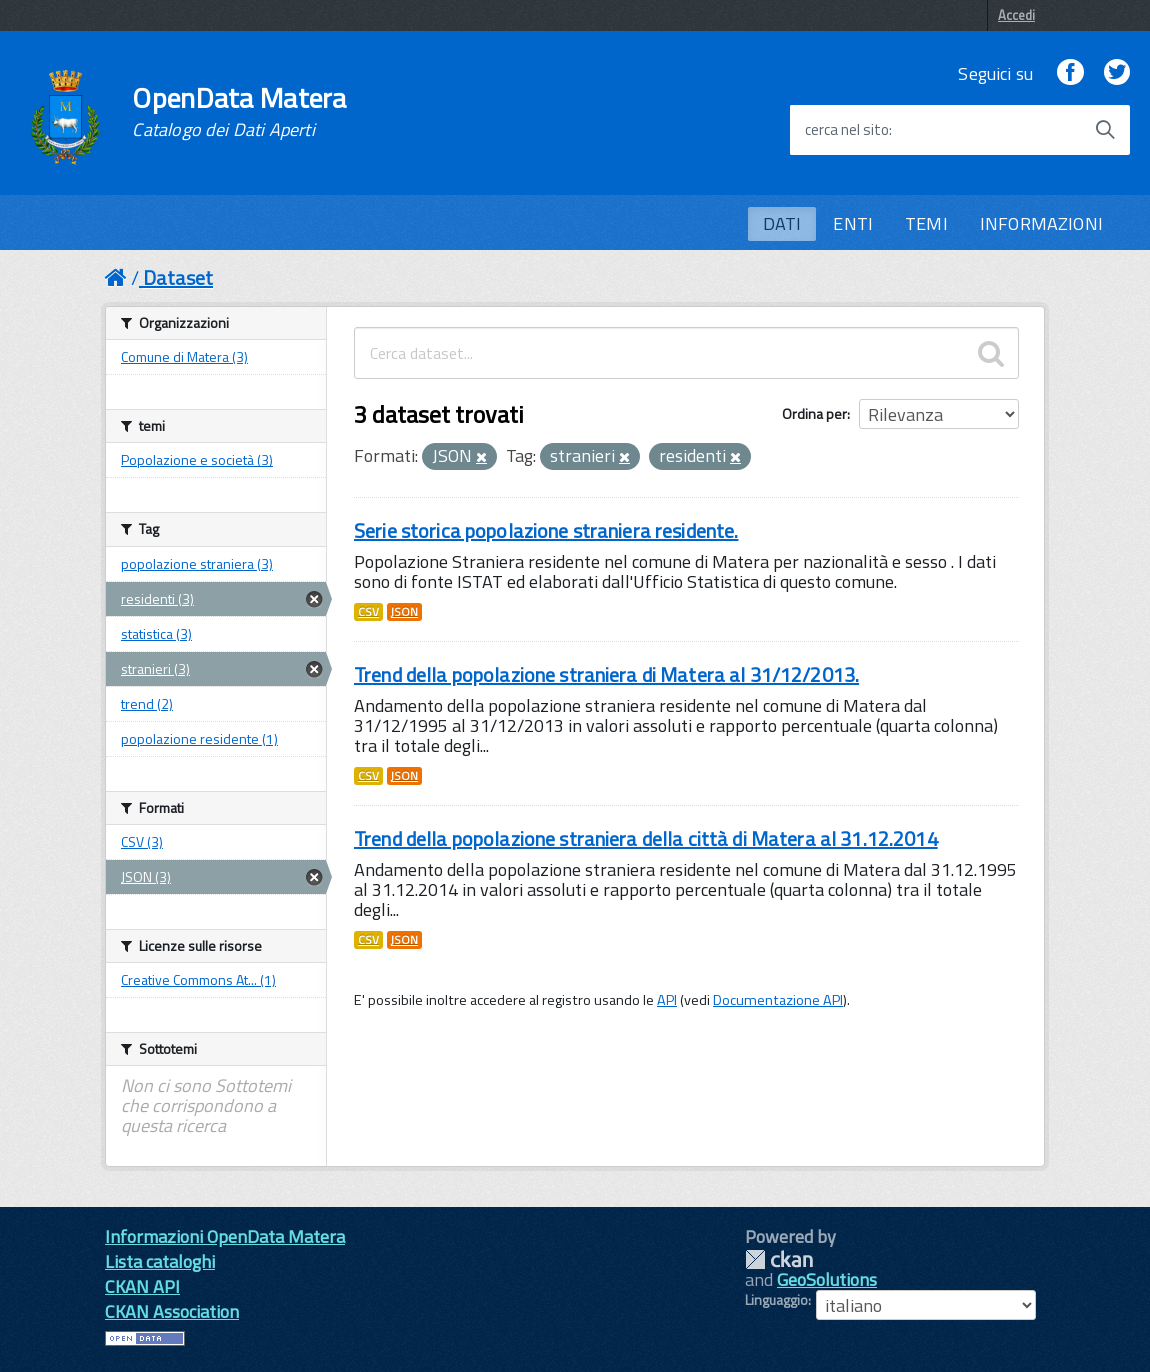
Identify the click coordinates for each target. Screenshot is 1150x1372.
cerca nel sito (847, 130)
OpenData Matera (239, 112)
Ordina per (814, 413)
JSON (404, 612)
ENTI (853, 223)
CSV (368, 612)
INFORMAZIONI (1041, 223)
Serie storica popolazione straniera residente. (546, 530)
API (667, 1000)
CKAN (779, 1259)
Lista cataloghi (160, 1261)
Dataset (178, 277)
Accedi (1016, 15)
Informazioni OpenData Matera (225, 1236)
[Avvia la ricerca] (1105, 130)
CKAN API (142, 1286)
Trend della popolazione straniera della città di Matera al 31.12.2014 (646, 838)
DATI (782, 223)
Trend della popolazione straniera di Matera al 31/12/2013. (606, 674)
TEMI (926, 223)
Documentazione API (778, 1000)
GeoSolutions (827, 1279)
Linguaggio (776, 1300)
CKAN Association (172, 1311)
